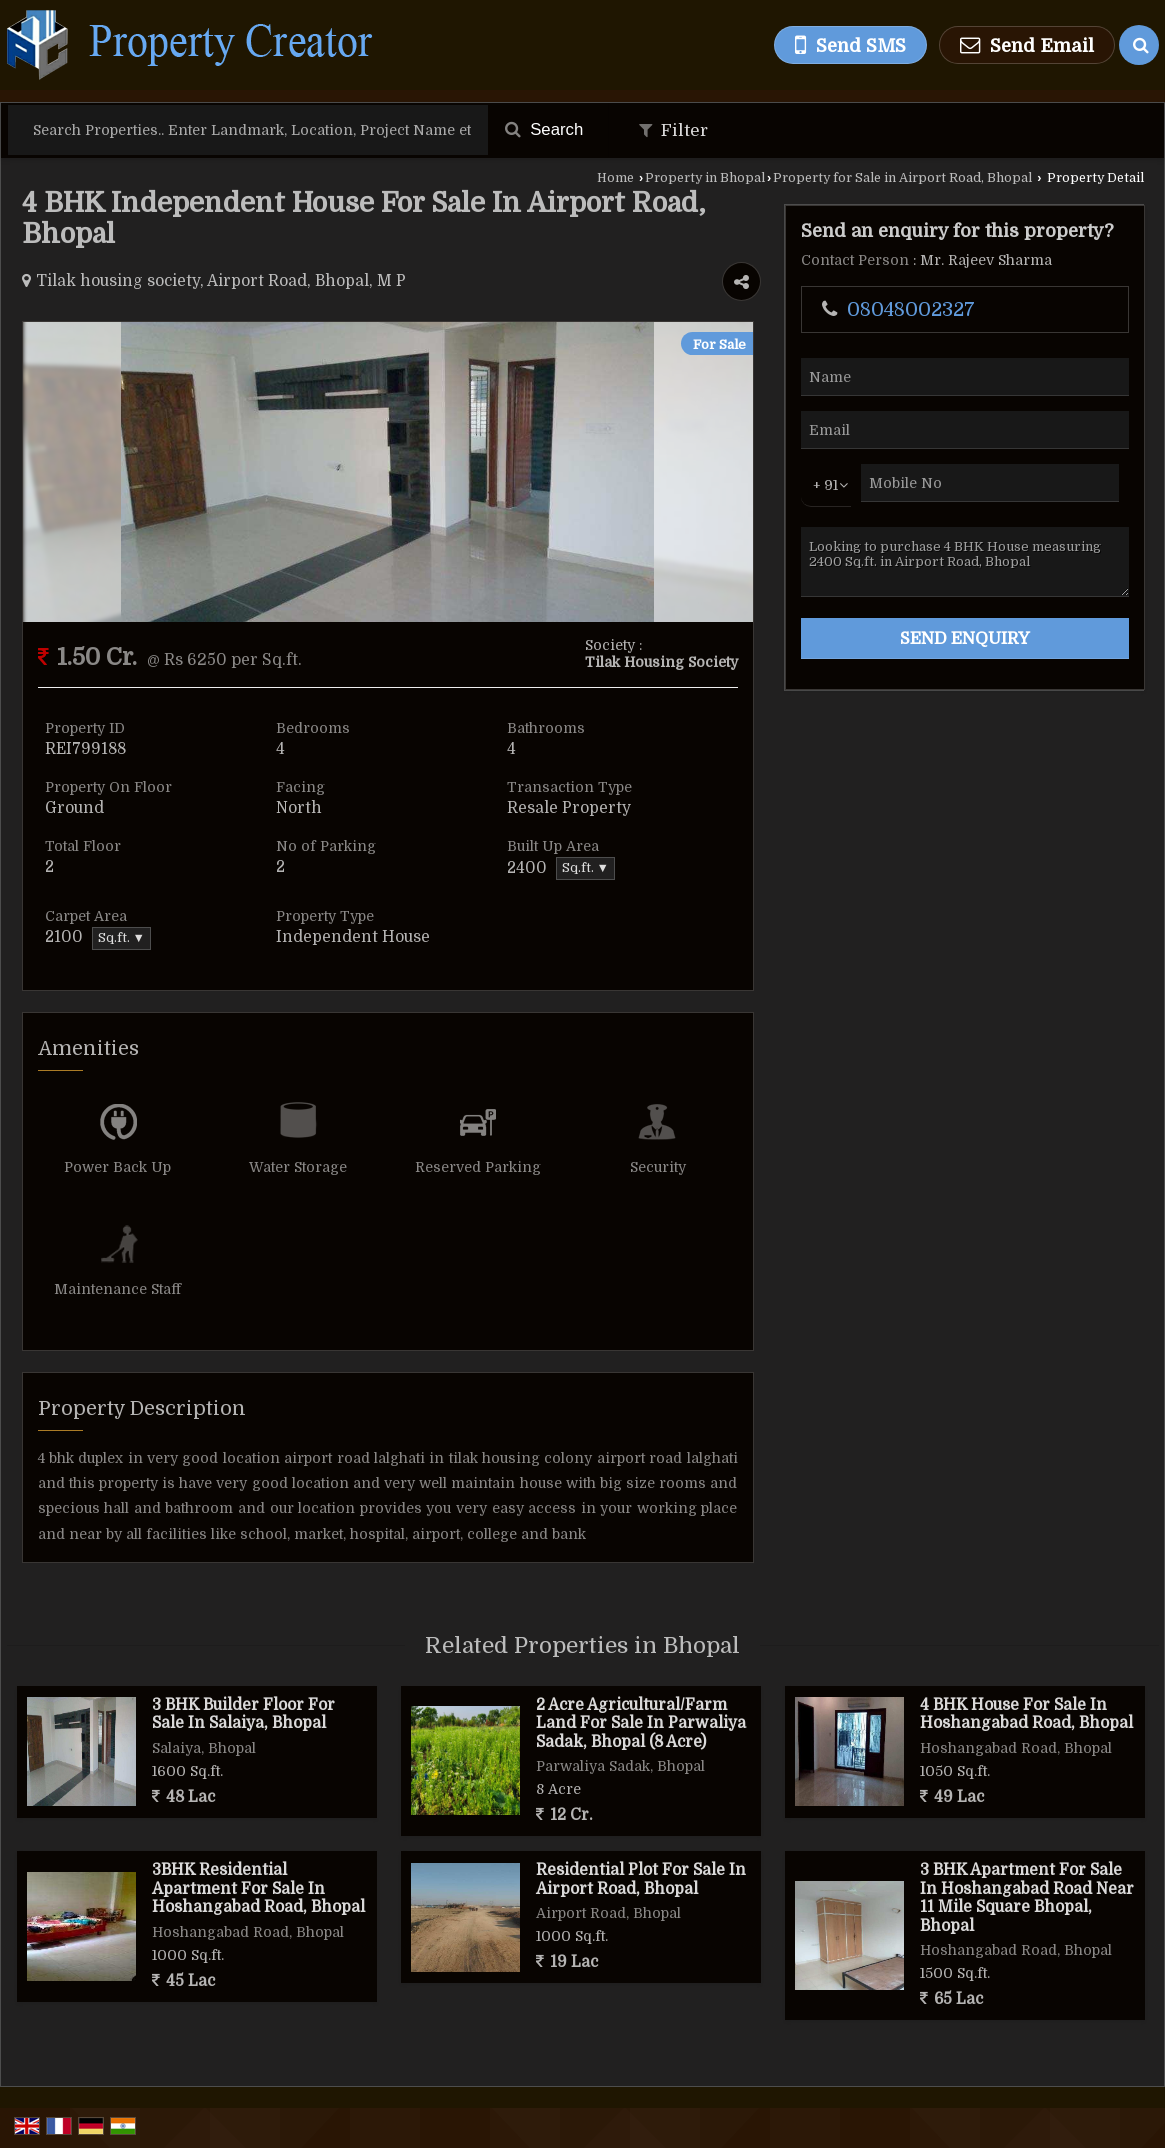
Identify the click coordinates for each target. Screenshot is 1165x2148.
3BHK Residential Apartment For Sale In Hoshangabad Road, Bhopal (258, 1888)
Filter (673, 130)
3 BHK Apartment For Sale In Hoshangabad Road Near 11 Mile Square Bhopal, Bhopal (1027, 1897)
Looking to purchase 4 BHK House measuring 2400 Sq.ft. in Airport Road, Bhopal (965, 562)
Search (544, 129)
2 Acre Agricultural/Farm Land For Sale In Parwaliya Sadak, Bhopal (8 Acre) (641, 1723)
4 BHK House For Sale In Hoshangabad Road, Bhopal (1026, 1714)
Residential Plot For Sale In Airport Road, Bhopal (641, 1879)
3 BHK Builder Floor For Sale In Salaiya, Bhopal (243, 1714)
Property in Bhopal (705, 178)
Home (615, 178)
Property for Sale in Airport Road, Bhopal (902, 178)
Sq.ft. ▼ (585, 868)
